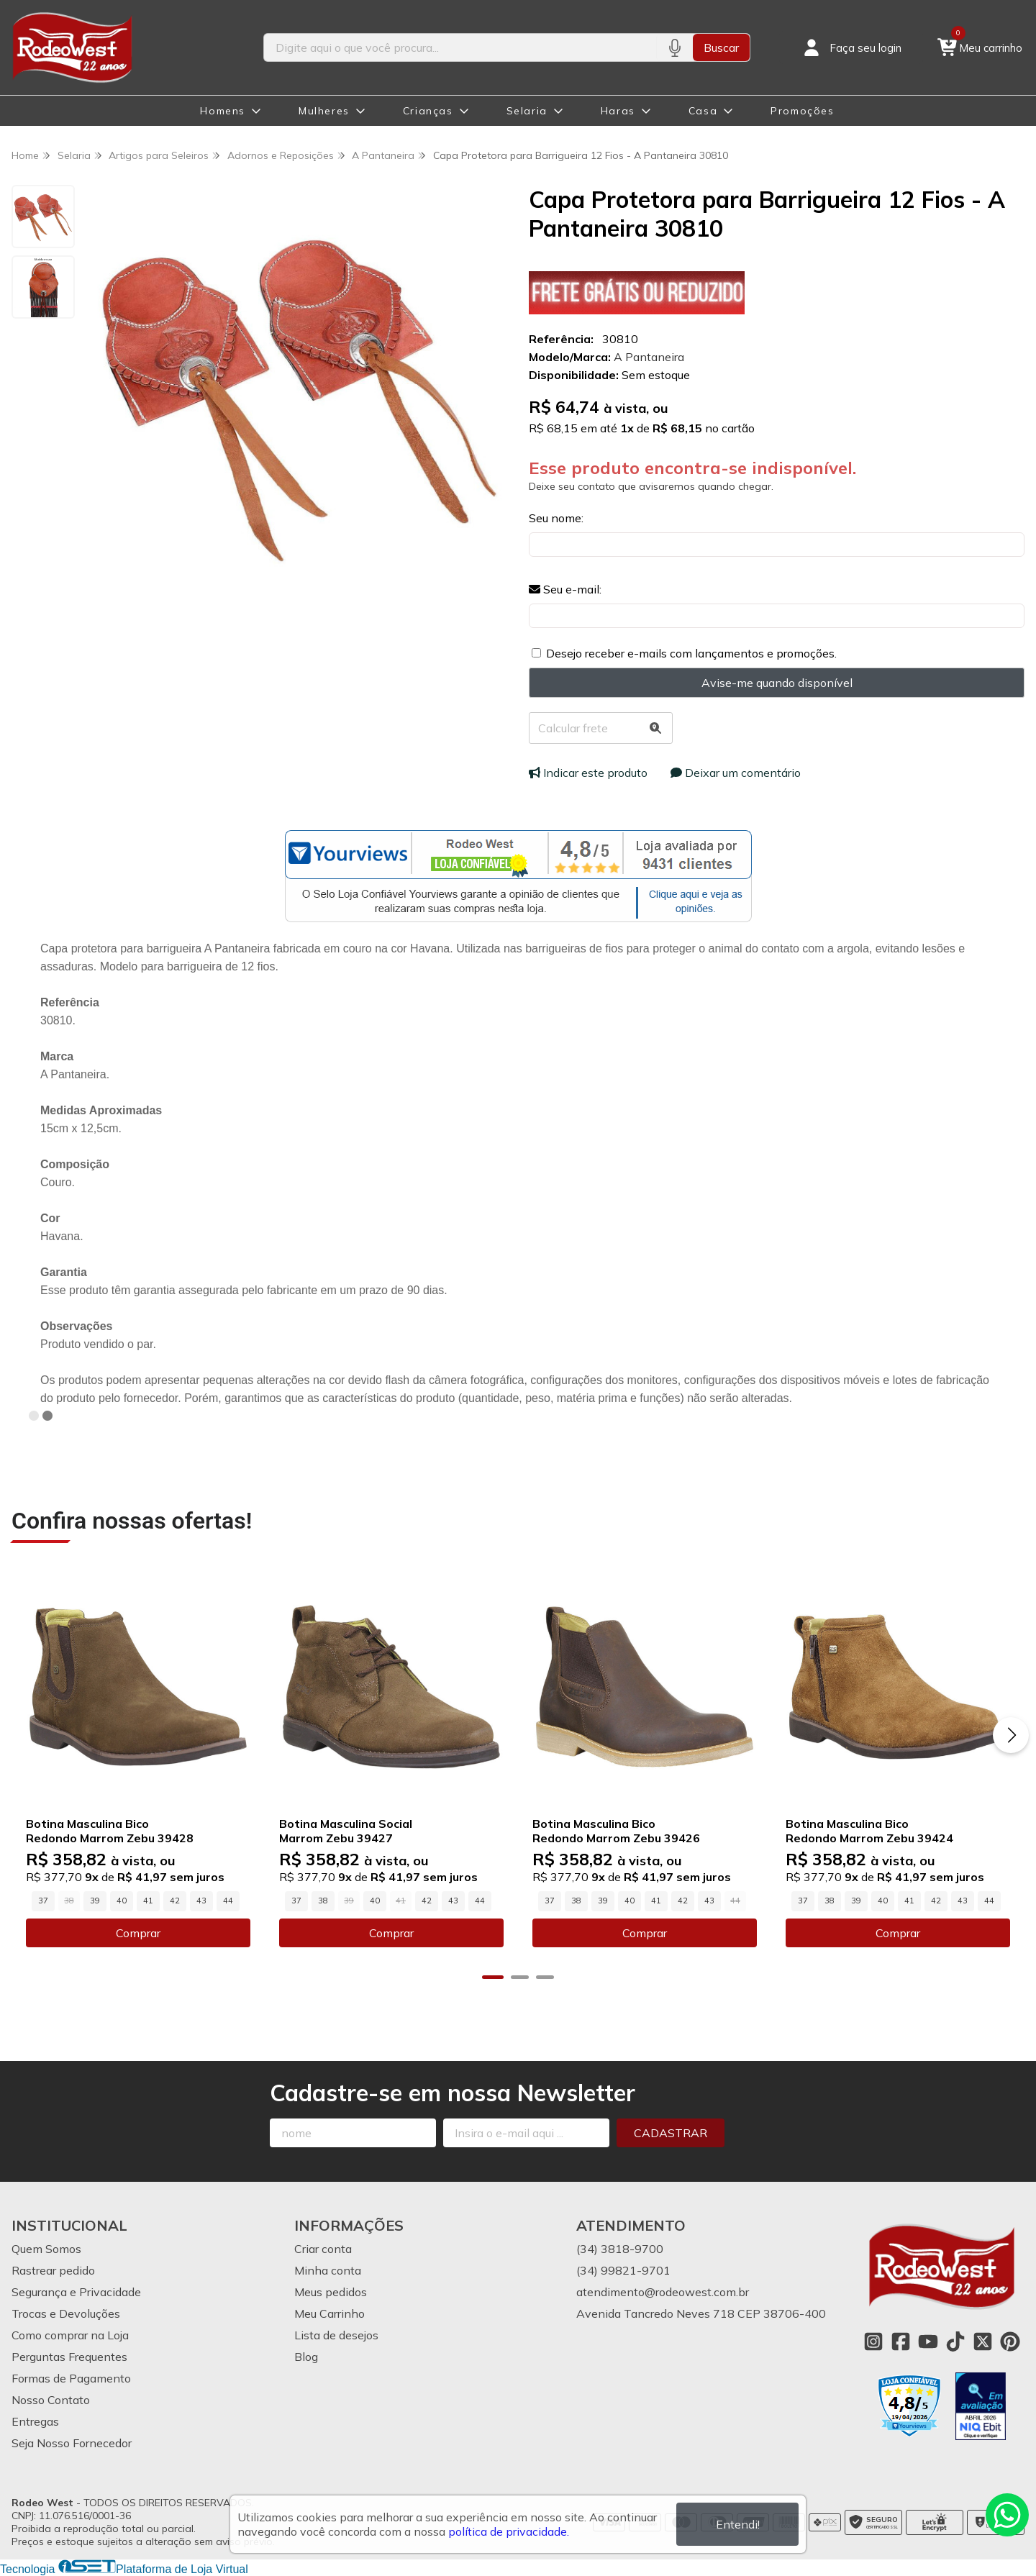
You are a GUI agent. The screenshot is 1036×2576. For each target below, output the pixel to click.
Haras (618, 110)
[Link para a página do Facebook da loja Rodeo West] (901, 2341)
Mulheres (324, 110)
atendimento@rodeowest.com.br (662, 2292)
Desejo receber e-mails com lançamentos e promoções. (691, 653)
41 (148, 1900)
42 (175, 1900)
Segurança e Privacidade (76, 2292)
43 (201, 1900)
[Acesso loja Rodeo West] (851, 47)
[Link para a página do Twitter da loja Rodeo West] (983, 2341)
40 (122, 1900)
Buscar (721, 47)
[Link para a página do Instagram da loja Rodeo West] (873, 2341)
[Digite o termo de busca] (460, 47)
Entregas (35, 2421)
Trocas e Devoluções (66, 2313)
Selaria (526, 110)
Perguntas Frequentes (69, 2356)
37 (43, 1900)
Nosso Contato (51, 2400)
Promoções (802, 110)
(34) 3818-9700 (619, 2249)
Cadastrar (670, 2133)
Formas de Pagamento (71, 2378)
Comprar (138, 1933)
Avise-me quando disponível (777, 682)
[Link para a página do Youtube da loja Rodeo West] (928, 2341)
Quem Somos (46, 2249)
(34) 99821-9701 (623, 2270)
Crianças (428, 110)
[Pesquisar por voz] (674, 47)
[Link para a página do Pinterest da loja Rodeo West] (1010, 2341)
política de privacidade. (508, 2531)
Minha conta (327, 2270)
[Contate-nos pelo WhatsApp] (1007, 2514)
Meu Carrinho (329, 2313)
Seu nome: (556, 518)
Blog (306, 2356)
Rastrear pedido (53, 2270)
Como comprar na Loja (70, 2335)
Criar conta (323, 2249)
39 (95, 1900)
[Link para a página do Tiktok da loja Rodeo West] (955, 2341)
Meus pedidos (330, 2292)
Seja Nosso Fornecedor (72, 2443)
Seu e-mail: (565, 589)
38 (323, 1900)
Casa (703, 110)
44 (228, 1900)
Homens (222, 110)
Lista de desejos (336, 2335)
